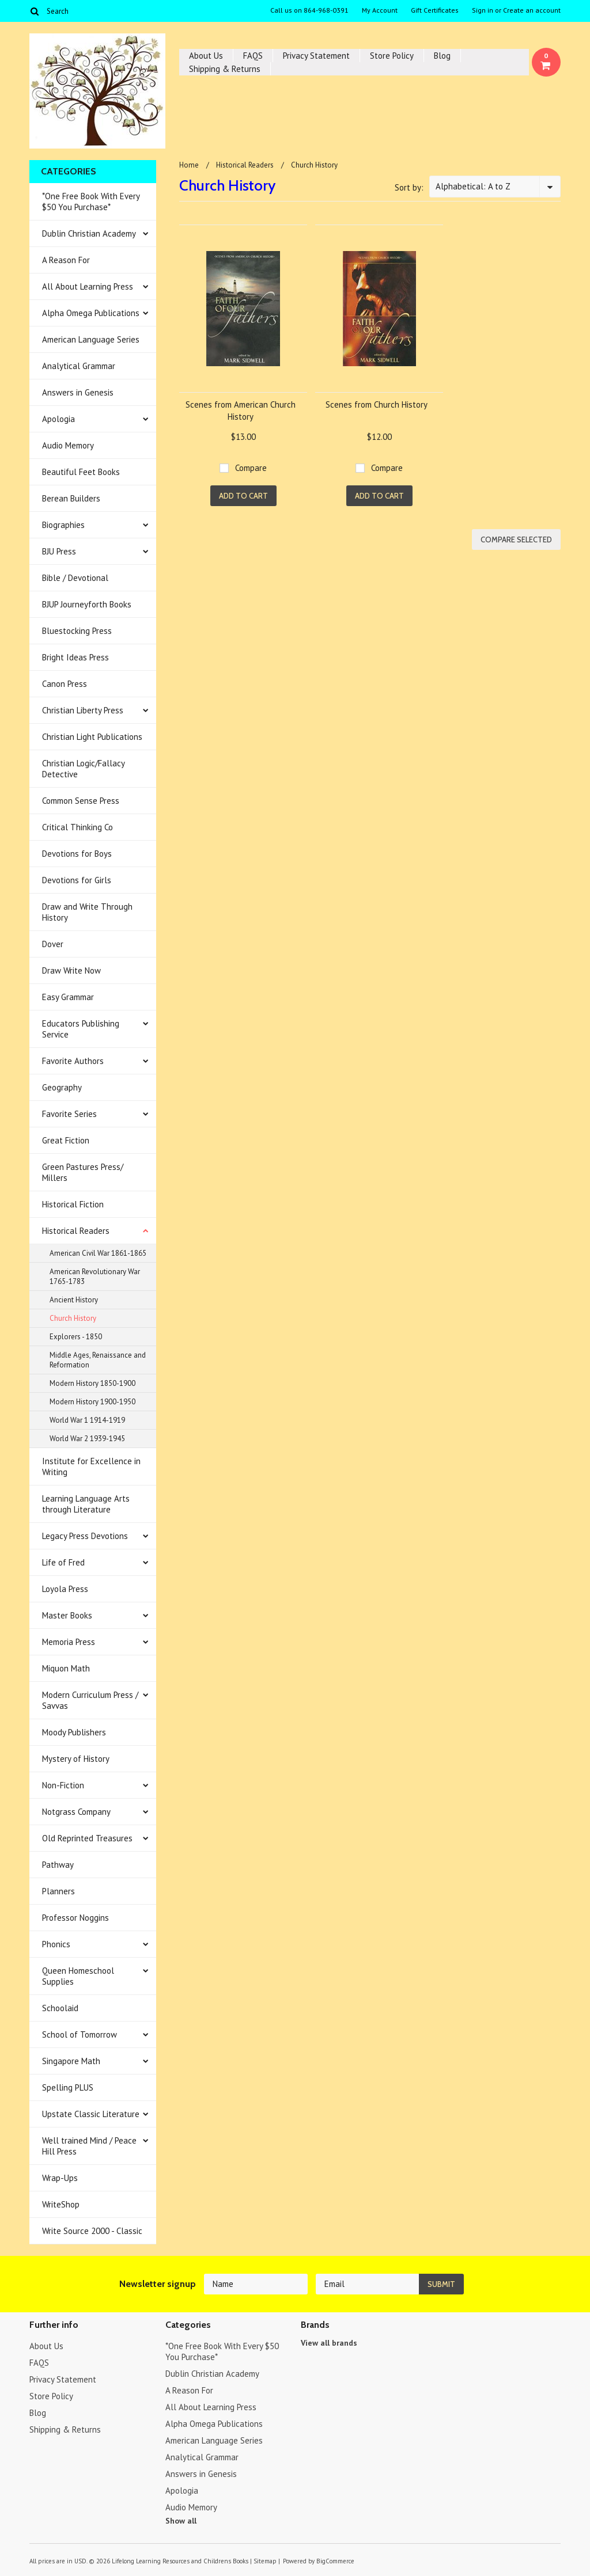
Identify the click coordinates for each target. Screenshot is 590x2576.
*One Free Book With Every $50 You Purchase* (91, 201)
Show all (180, 2521)
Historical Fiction (73, 1204)
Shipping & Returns (224, 68)
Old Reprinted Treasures (87, 1838)
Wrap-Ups (60, 2177)
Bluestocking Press (77, 630)
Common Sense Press (80, 800)
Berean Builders (71, 498)
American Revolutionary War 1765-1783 (95, 1276)
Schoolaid (60, 2008)
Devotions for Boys (77, 853)
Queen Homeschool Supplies (78, 1976)
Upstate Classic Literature (90, 2113)
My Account (380, 10)
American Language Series (90, 339)
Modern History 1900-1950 (92, 1402)
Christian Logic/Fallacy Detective (83, 769)
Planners (58, 1891)
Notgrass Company (76, 1811)
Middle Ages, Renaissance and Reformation (98, 1360)
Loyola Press (65, 1588)
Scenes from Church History (377, 404)
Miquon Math (66, 1668)
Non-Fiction (63, 1785)
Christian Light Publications (92, 736)
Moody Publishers (74, 1732)
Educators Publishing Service (80, 1029)
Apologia (58, 418)
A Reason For (66, 259)
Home (189, 165)
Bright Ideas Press (75, 657)
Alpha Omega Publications (90, 312)
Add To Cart (243, 495)
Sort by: (409, 187)
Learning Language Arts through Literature (86, 1504)
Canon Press (64, 683)
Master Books (67, 1615)
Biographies (63, 524)
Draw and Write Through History (87, 912)
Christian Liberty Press (82, 710)
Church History (73, 1318)
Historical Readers (75, 1230)
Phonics (56, 1944)
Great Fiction (65, 1140)
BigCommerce (335, 2561)
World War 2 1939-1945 (87, 1438)
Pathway (58, 1864)
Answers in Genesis (78, 392)
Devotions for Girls (76, 880)
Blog (442, 55)
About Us (206, 55)
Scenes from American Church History (241, 410)
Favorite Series (69, 1113)
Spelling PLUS (67, 2087)
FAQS (253, 55)
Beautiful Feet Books (81, 471)
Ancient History (74, 1300)
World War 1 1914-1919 (87, 1420)
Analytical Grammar (78, 365)
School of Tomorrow (79, 2034)
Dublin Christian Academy (89, 233)
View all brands (329, 2343)
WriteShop (61, 2204)
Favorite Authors (73, 1060)
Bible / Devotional (75, 577)
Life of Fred (63, 1562)
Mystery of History (75, 1758)
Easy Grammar (68, 996)
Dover (52, 944)
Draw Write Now (71, 970)
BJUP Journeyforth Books (86, 604)
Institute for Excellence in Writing (91, 1466)
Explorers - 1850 (76, 1337)
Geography (62, 1087)
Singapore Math (71, 2061)
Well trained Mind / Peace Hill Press (89, 2146)
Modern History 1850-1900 (92, 1383)
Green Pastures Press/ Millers (82, 1172)
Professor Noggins (75, 1917)
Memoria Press (68, 1641)
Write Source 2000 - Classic (92, 2230)
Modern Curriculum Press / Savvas (90, 1700)
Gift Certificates (435, 10)
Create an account (532, 10)
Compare (251, 467)
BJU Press (59, 551)
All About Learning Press (87, 286)
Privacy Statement (316, 55)
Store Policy (392, 55)
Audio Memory (68, 445)
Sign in (482, 10)
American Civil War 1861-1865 (98, 1253)
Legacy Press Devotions (85, 1535)
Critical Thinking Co (77, 827)
